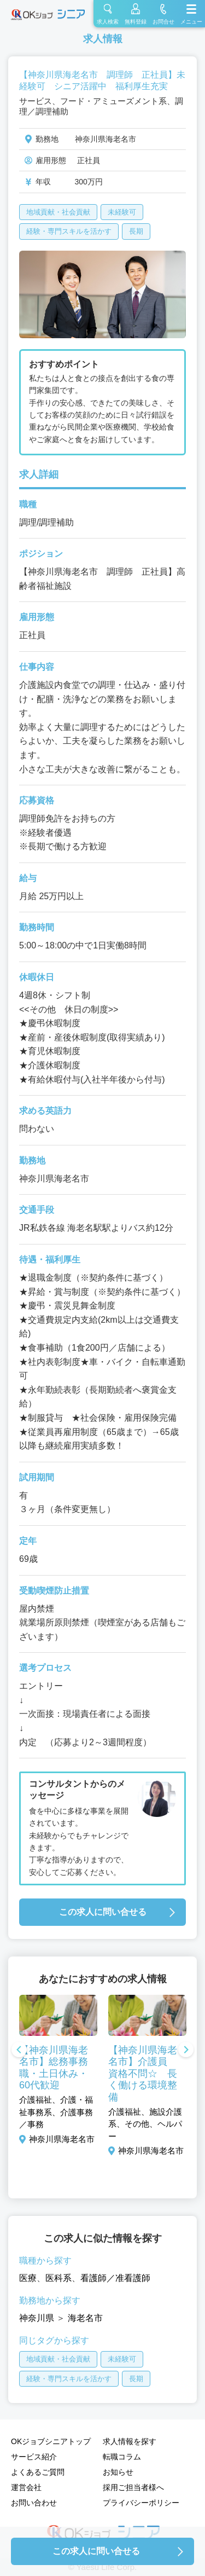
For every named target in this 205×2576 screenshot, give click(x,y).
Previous (19, 2051)
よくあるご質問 (38, 2472)
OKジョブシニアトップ (51, 2441)
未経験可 (122, 212)
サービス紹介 (34, 2456)
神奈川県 (36, 2318)
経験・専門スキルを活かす (69, 231)
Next (186, 2051)
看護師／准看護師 (115, 2278)
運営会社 (26, 2487)
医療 (28, 2278)
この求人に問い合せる (103, 1912)
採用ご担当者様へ (133, 2487)
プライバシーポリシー (141, 2502)
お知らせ (118, 2472)
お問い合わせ (34, 2502)
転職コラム (122, 2456)
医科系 (58, 2278)
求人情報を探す (129, 2441)
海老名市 (85, 2318)
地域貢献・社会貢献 (58, 212)
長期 (136, 231)
